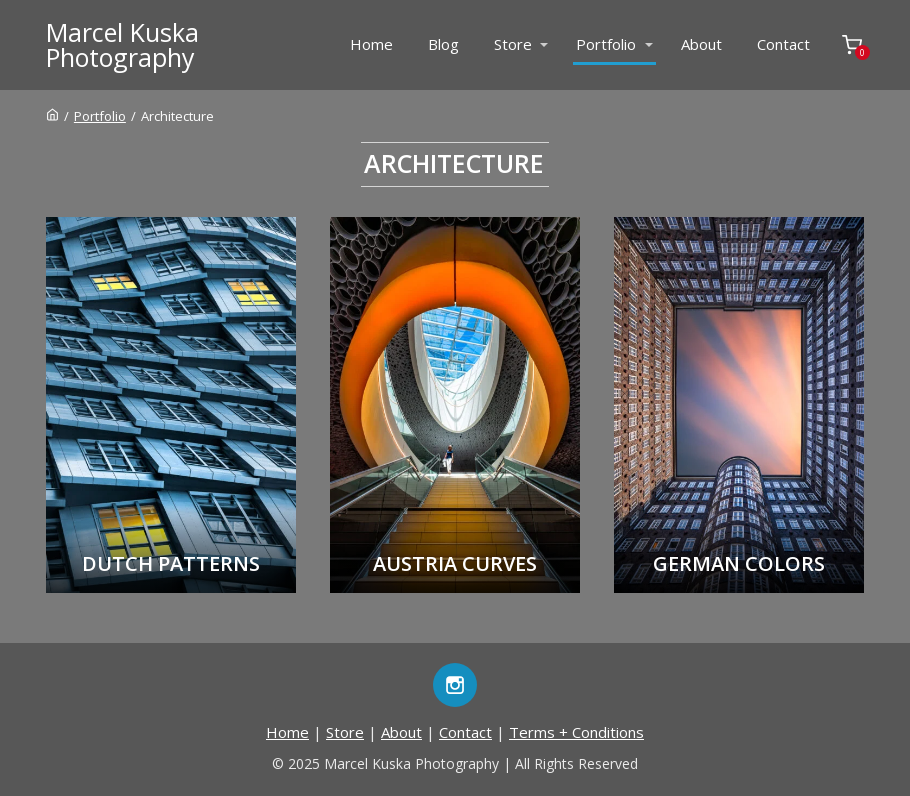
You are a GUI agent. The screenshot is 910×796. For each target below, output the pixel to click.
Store (513, 44)
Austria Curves (455, 563)
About (701, 44)
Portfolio (606, 44)
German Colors (739, 563)
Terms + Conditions (576, 732)
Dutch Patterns (171, 563)
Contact (783, 44)
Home (371, 44)
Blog (443, 44)
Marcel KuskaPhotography (122, 45)
